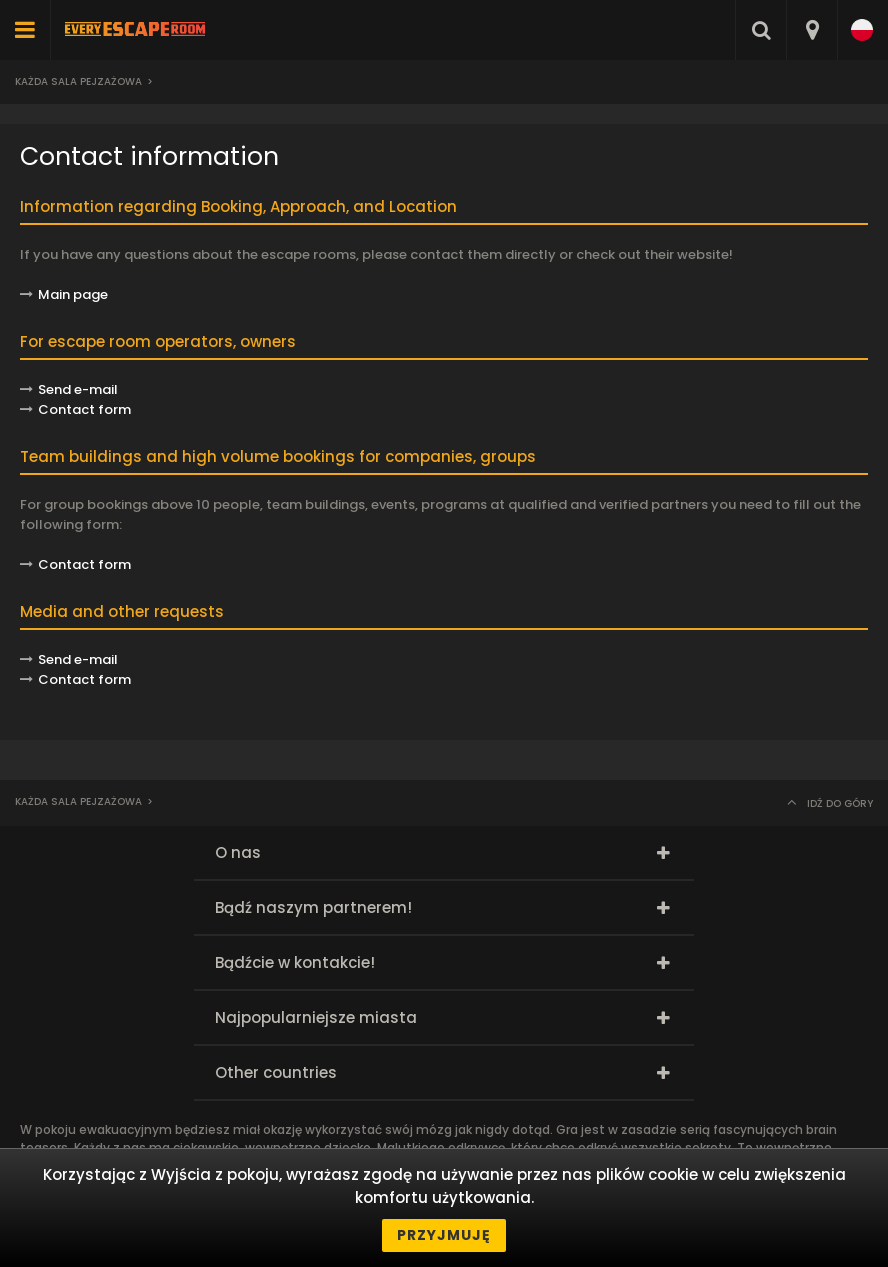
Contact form (84, 564)
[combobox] (811, 30)
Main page (73, 294)
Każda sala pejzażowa (78, 81)
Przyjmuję (444, 1235)
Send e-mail (78, 389)
